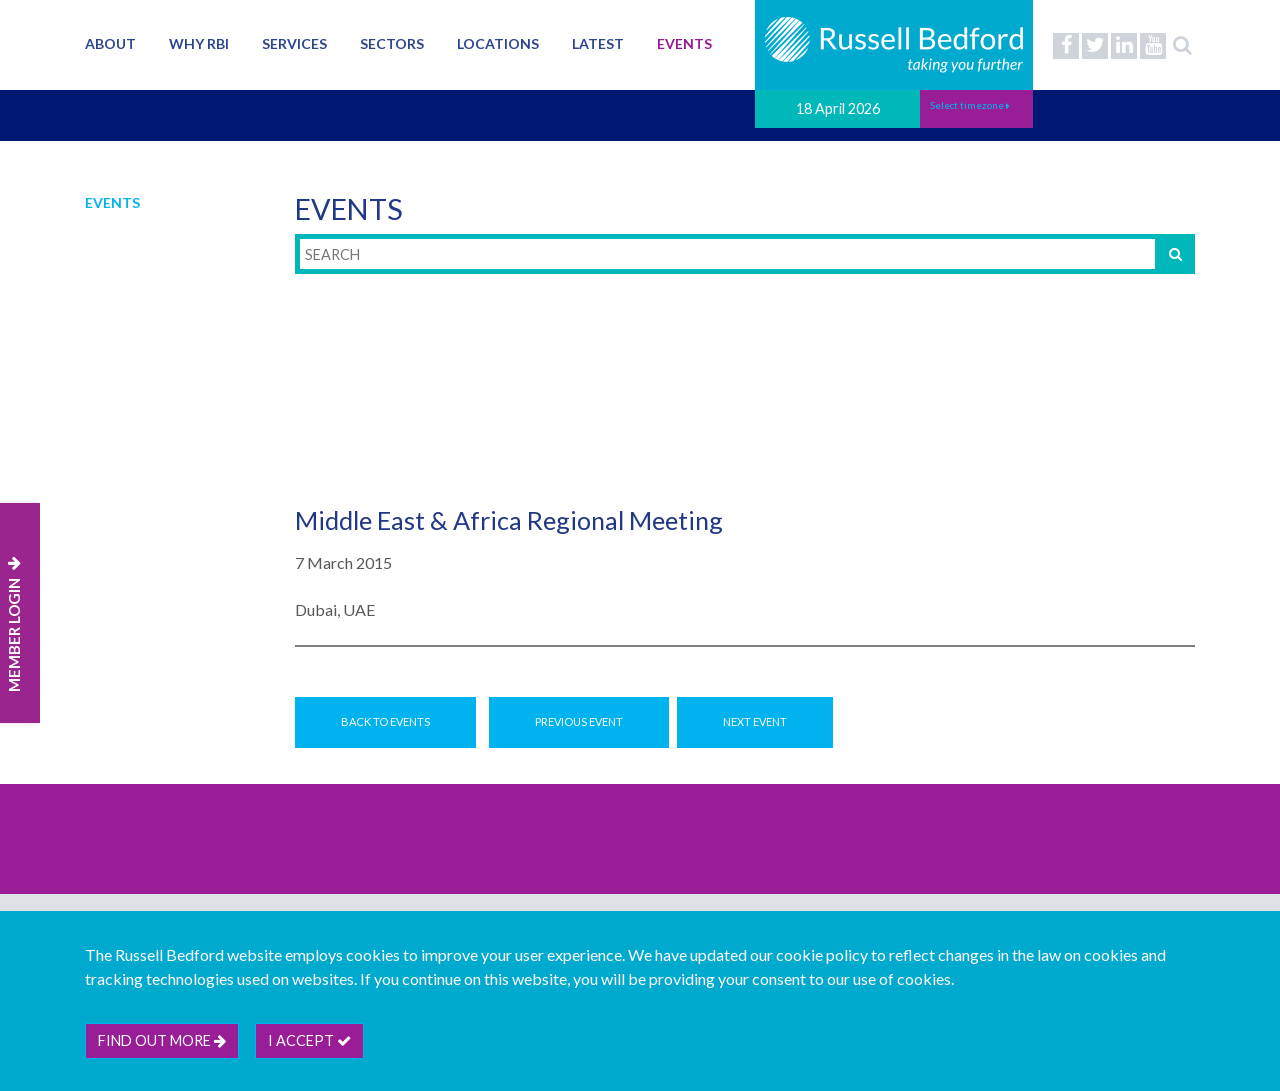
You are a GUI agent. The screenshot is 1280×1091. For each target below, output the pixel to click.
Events (684, 43)
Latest (598, 43)
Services (294, 43)
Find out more (162, 1040)
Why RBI (199, 43)
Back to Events (385, 721)
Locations (498, 43)
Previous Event (579, 721)
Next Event (755, 721)
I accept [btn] (309, 1040)
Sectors (392, 43)
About (110, 43)
